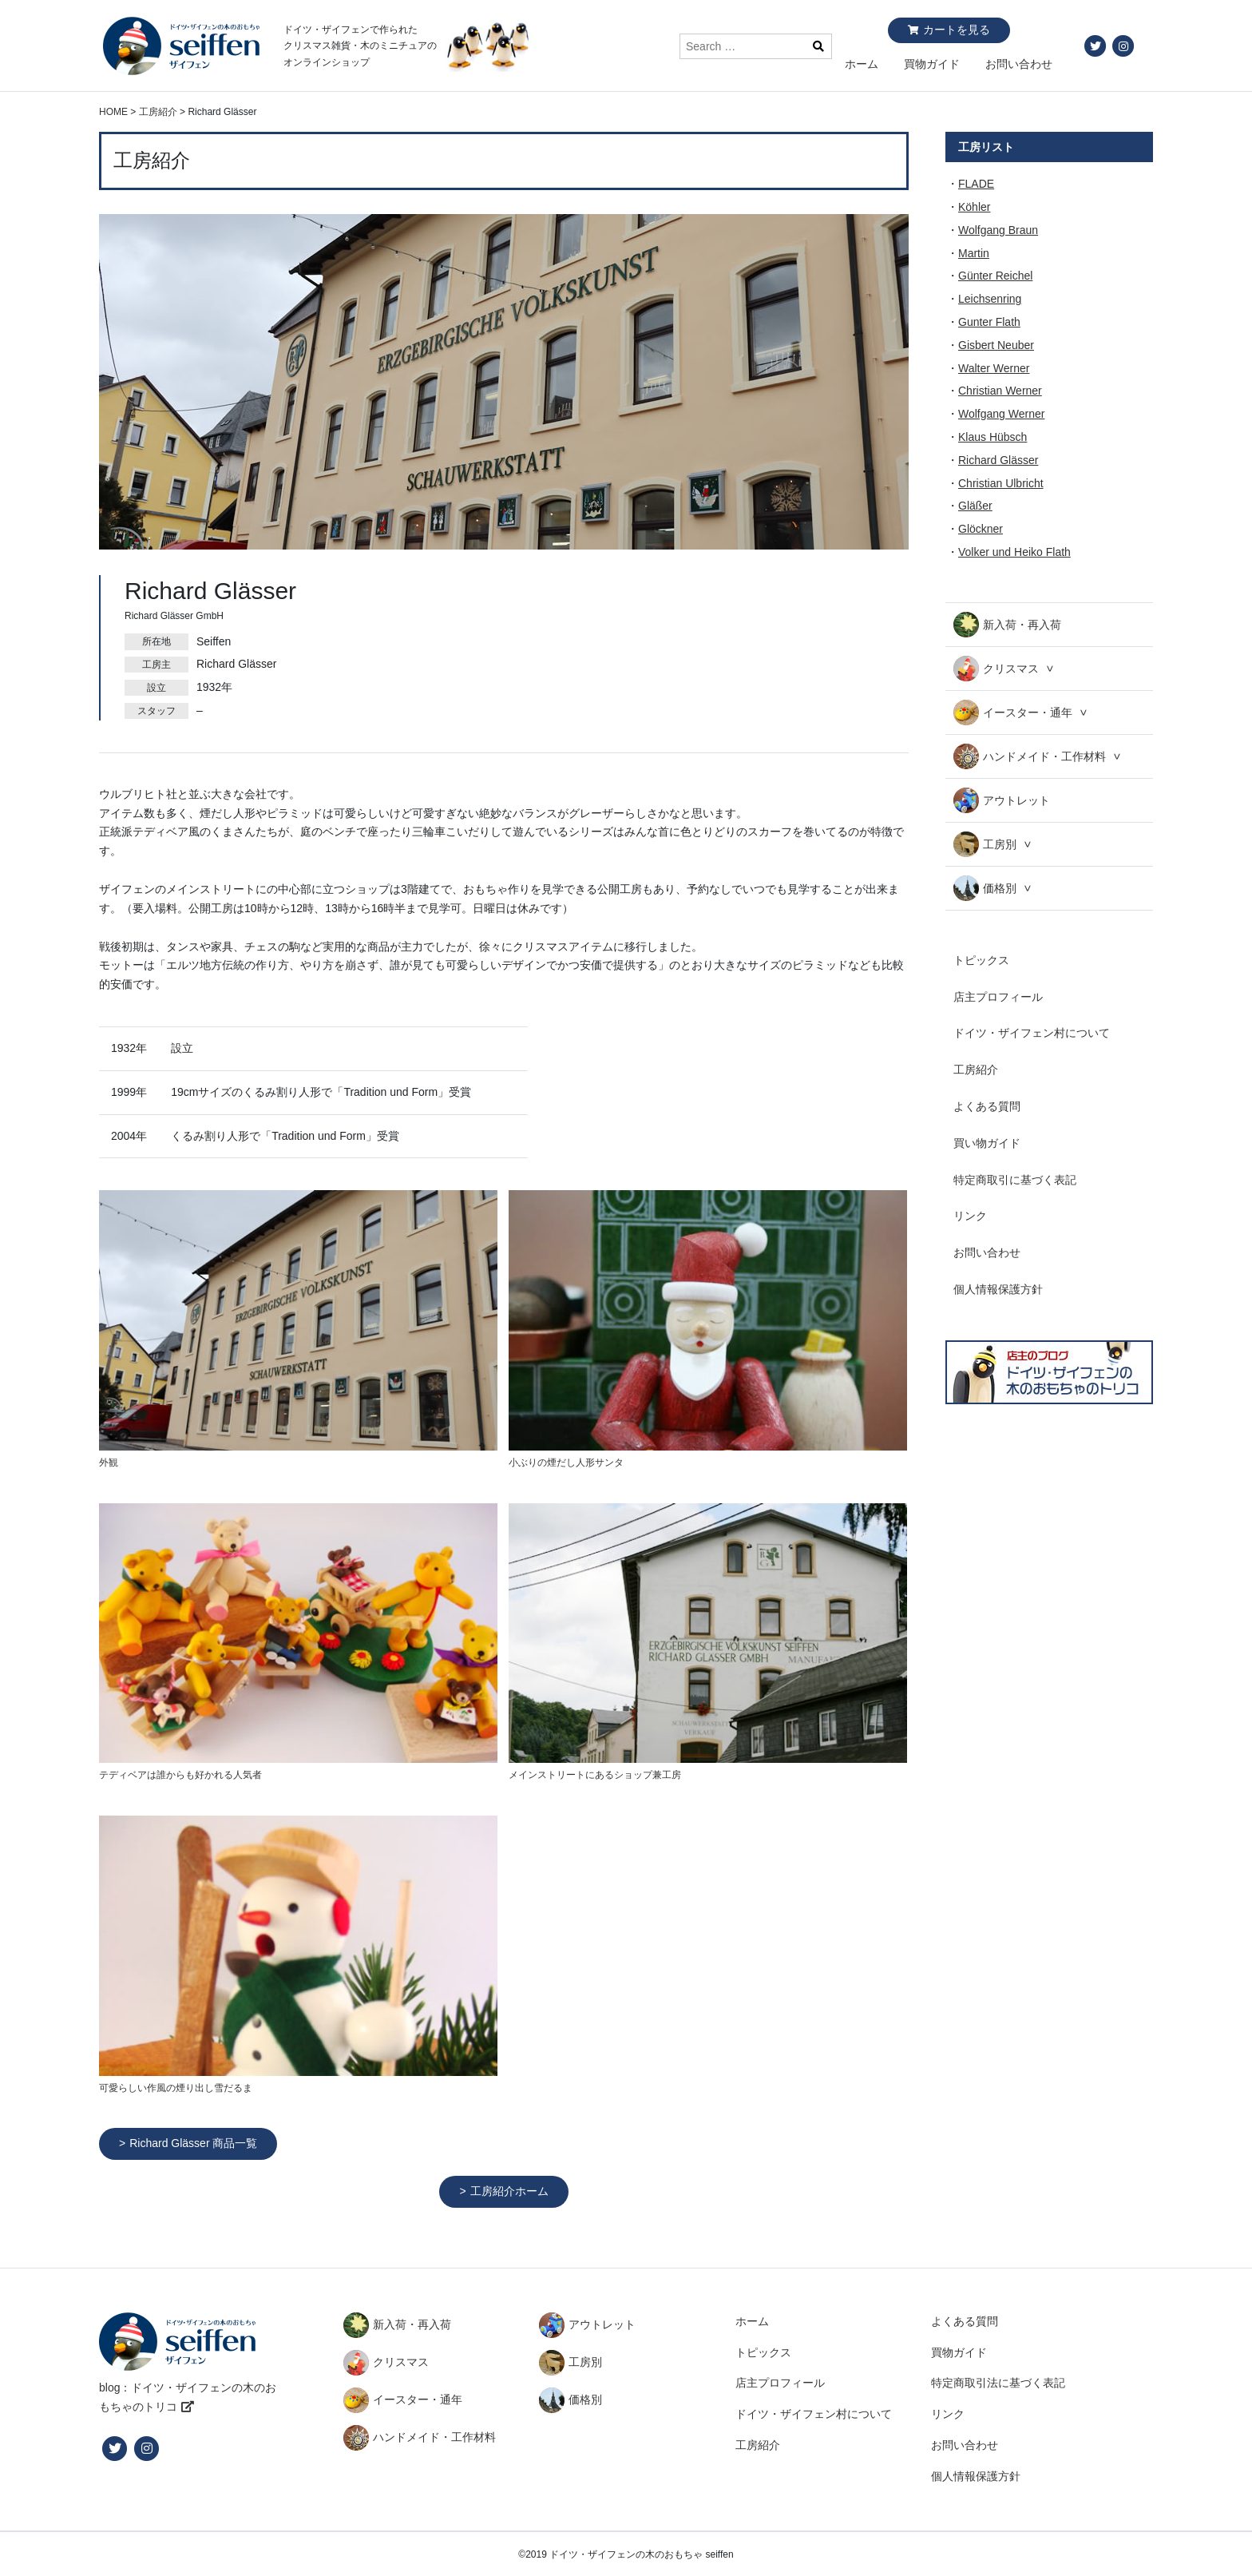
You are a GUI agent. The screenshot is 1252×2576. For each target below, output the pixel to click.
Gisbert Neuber (996, 345)
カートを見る (956, 29)
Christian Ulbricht (1001, 483)
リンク (970, 1215)
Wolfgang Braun (998, 230)
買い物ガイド (986, 1143)
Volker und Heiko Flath (1014, 552)
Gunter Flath (989, 322)
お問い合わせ (1018, 64)
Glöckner (980, 528)
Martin (973, 253)
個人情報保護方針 (998, 1289)
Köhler (974, 206)
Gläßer (975, 505)
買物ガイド (932, 64)
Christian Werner (1000, 390)
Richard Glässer (998, 460)
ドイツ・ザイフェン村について (1031, 1032)
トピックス (981, 960)
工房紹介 (975, 1069)
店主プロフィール (998, 996)
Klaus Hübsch (992, 437)
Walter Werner (993, 368)
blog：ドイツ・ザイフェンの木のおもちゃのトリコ (187, 2397)
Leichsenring (989, 298)
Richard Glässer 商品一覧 (193, 2143)
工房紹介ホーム (509, 2191)
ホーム (861, 64)
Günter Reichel (995, 275)
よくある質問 (986, 1106)
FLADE (976, 183)
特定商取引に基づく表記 (1014, 1179)
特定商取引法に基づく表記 (998, 2382)
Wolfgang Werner (1001, 413)
